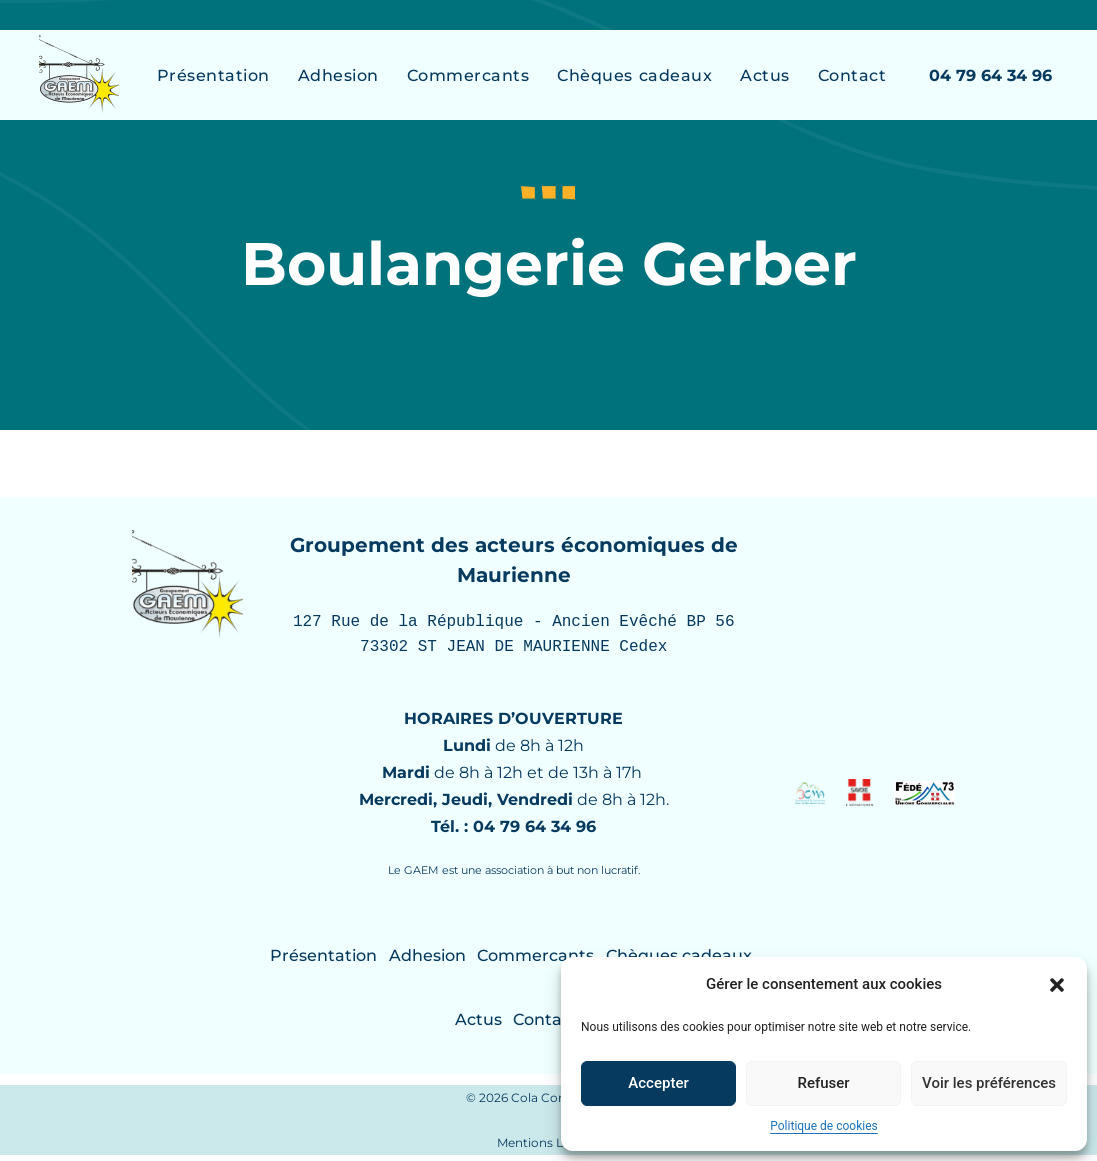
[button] (1057, 985)
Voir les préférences (989, 1083)
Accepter (658, 1083)
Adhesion (338, 75)
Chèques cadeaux (634, 75)
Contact (852, 75)
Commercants (468, 75)
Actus (765, 75)
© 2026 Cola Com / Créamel (549, 1103)
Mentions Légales (549, 1148)
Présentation (213, 75)
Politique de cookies (823, 1126)
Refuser (823, 1083)
